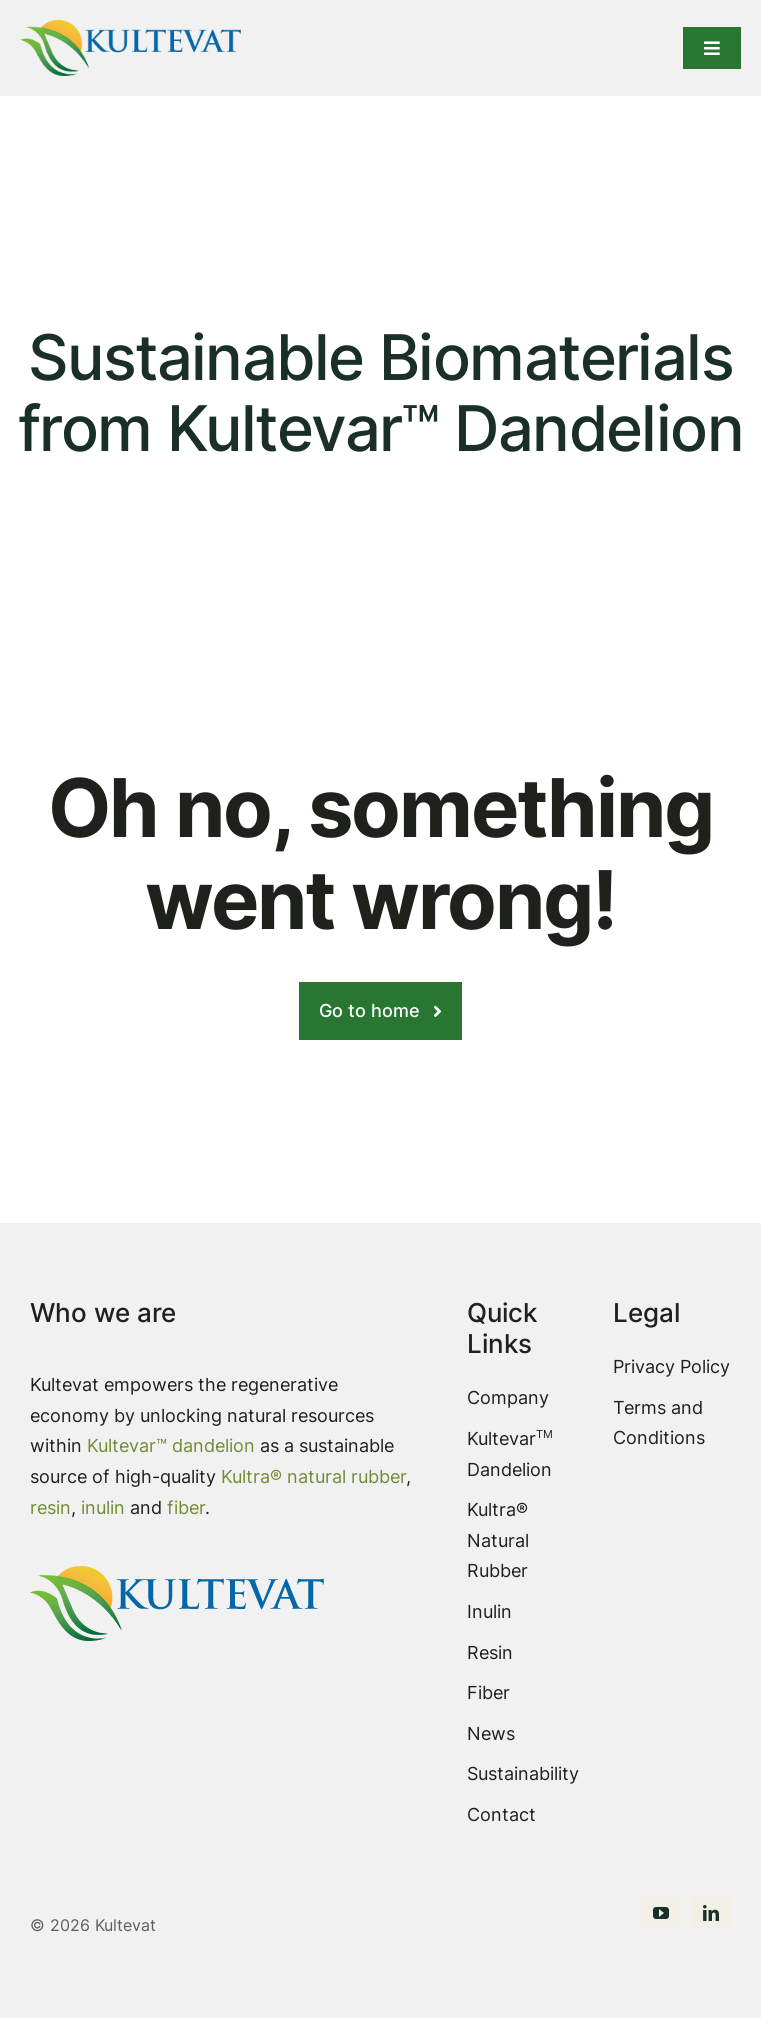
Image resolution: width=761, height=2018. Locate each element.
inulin (105, 1507)
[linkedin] (711, 1913)
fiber (186, 1507)
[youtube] (661, 1913)
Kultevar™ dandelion (171, 1445)
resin (50, 1507)
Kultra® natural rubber (313, 1476)
